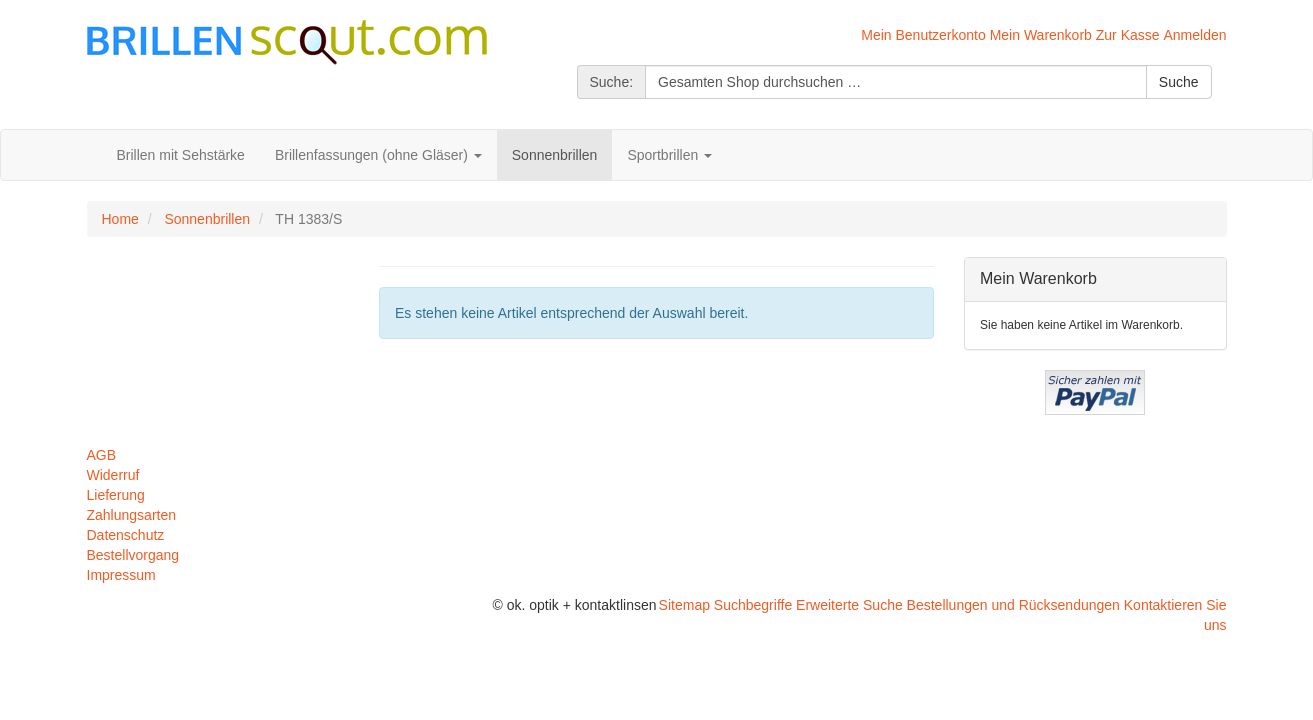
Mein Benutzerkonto (923, 35)
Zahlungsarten (132, 515)
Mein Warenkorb (1041, 35)
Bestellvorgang (133, 555)
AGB (102, 455)
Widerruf (113, 475)
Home (120, 219)
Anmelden (1194, 35)
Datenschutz (126, 535)
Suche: (612, 82)
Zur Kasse (1128, 35)
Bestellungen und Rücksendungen (1013, 605)
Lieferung (116, 495)
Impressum (121, 575)
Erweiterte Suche (849, 605)
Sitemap (684, 605)
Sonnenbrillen (207, 219)
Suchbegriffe (753, 605)
